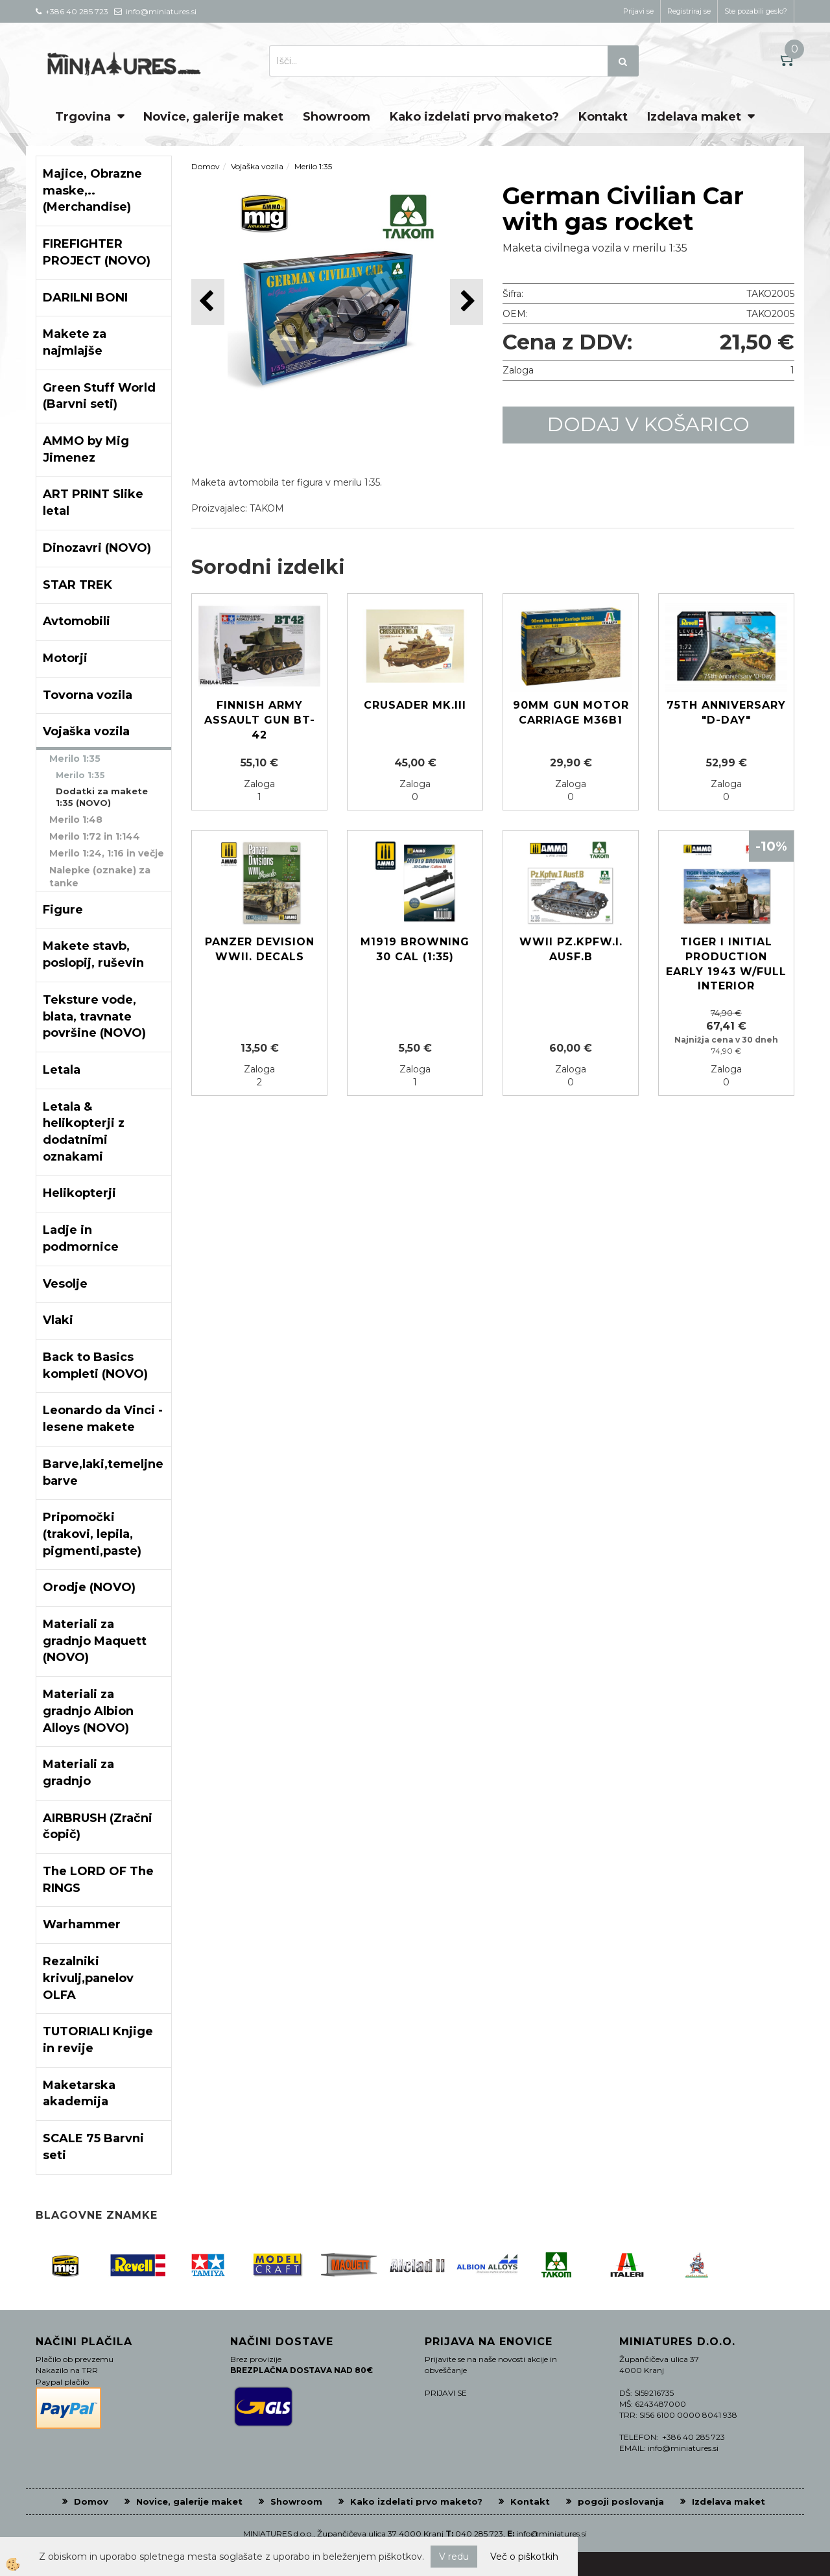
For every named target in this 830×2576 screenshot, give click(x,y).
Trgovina (83, 117)
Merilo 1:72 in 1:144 (94, 836)
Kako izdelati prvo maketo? (474, 117)
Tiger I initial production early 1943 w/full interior (726, 964)
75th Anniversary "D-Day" (726, 712)
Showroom (336, 117)
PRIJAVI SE (446, 2393)
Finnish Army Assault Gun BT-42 (259, 720)
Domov (205, 166)
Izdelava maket (694, 117)
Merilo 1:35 (75, 758)
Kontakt (603, 117)
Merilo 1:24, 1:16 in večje (106, 853)
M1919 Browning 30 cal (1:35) (415, 949)
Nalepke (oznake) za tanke (99, 876)
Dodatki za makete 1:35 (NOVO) (102, 797)
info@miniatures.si (551, 2533)
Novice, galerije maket (213, 117)
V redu (454, 2556)
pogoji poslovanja (621, 2501)
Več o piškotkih (524, 2556)
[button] (466, 302)
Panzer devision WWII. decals (259, 949)
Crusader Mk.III (415, 705)
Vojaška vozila (257, 166)
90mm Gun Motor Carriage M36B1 (571, 712)
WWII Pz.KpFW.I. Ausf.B (570, 949)
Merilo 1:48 (75, 819)
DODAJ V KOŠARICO (648, 424)
